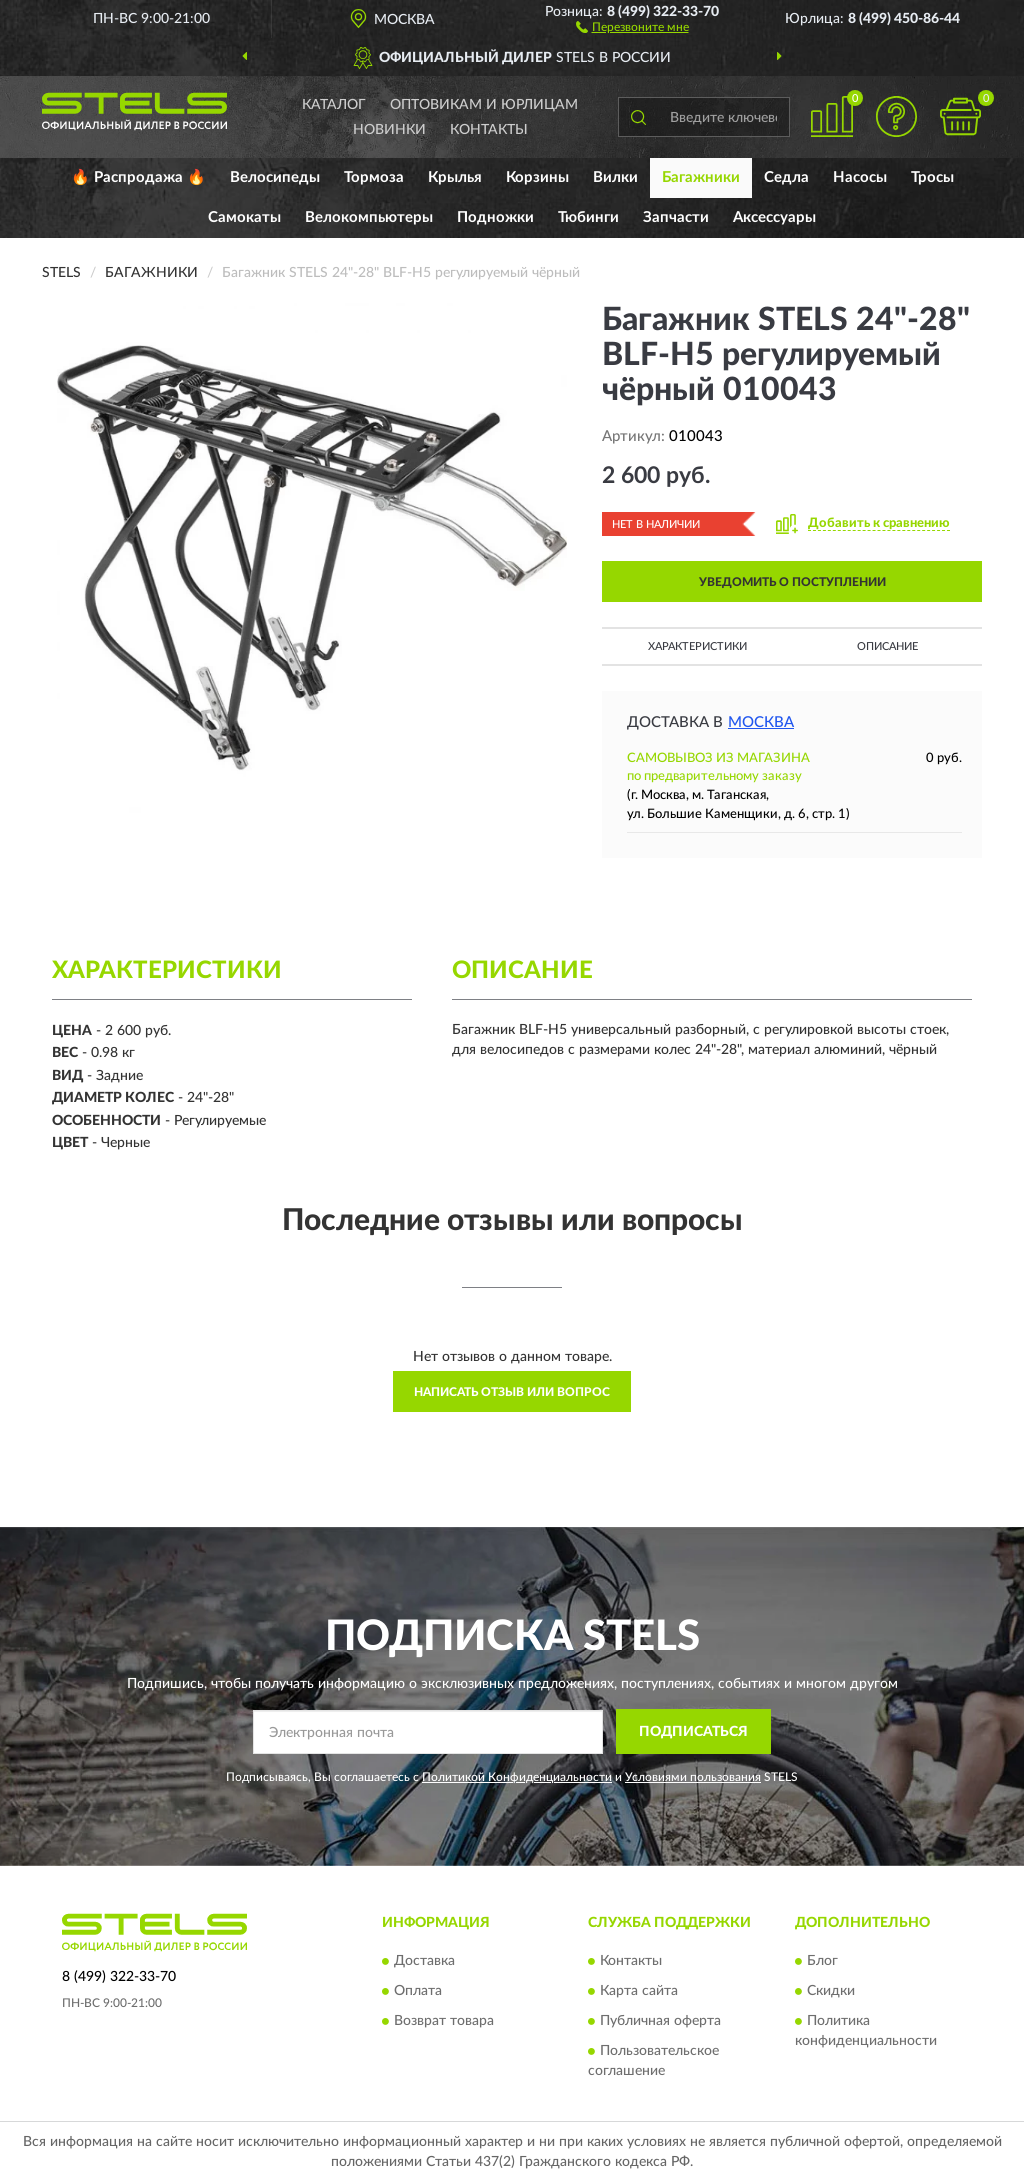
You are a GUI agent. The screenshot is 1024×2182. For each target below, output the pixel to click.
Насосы (860, 177)
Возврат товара (444, 2022)
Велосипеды (275, 177)
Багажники (701, 177)
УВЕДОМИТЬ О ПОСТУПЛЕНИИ (792, 582)
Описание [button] (887, 646)
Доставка (424, 1962)
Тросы (932, 177)
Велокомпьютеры (369, 217)
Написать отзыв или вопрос (512, 1392)
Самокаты (244, 217)
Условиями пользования (693, 1777)
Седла (786, 177)
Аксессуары (774, 217)
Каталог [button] (334, 105)
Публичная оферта (660, 2022)
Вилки (615, 177)
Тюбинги (588, 217)
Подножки (495, 217)
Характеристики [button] (697, 646)
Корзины (537, 177)
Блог (822, 1962)
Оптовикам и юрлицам (484, 105)
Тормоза (374, 177)
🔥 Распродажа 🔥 (138, 177)
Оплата (418, 1992)
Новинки (389, 130)
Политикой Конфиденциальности (517, 1777)
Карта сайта (639, 1992)
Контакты (489, 130)
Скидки (831, 1992)
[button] (632, 26)
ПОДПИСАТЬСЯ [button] (693, 1732)
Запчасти (676, 217)
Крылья (455, 177)
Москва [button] (761, 722)
